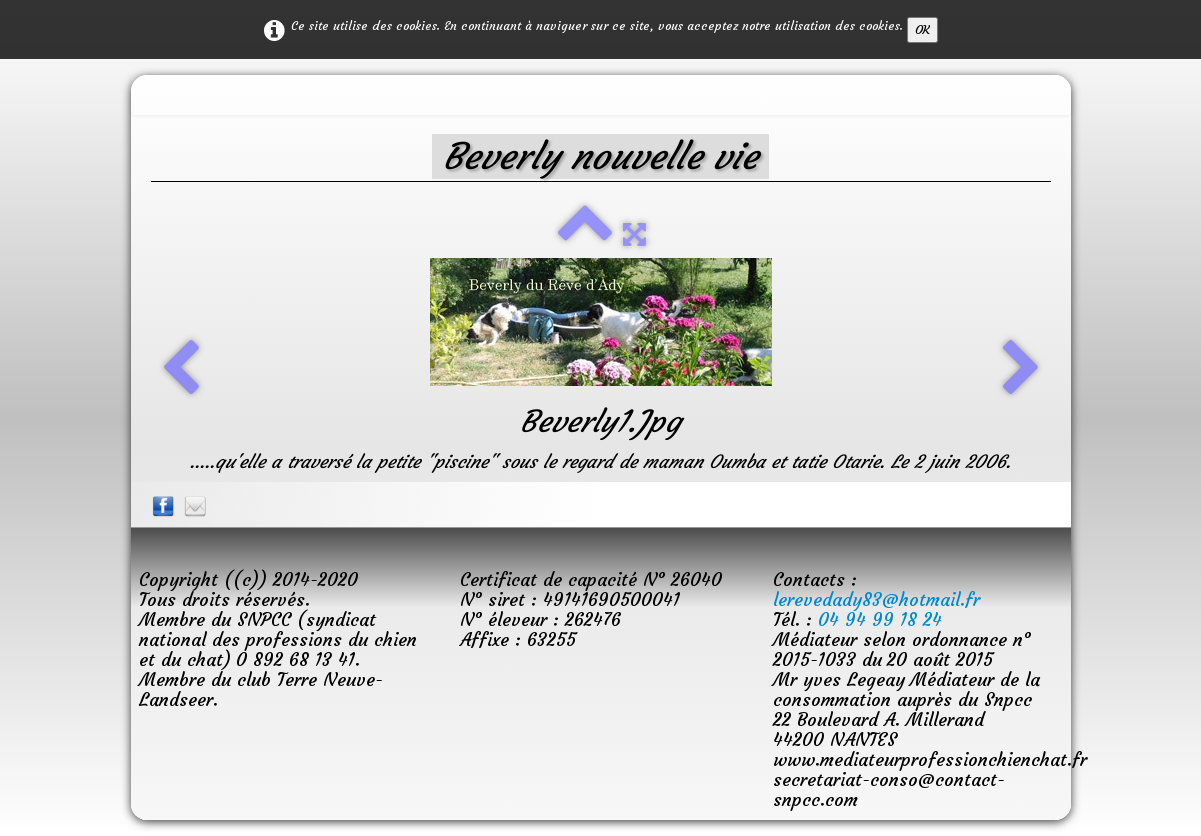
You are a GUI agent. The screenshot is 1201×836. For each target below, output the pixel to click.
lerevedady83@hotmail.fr (876, 599)
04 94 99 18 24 (880, 619)
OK (922, 29)
